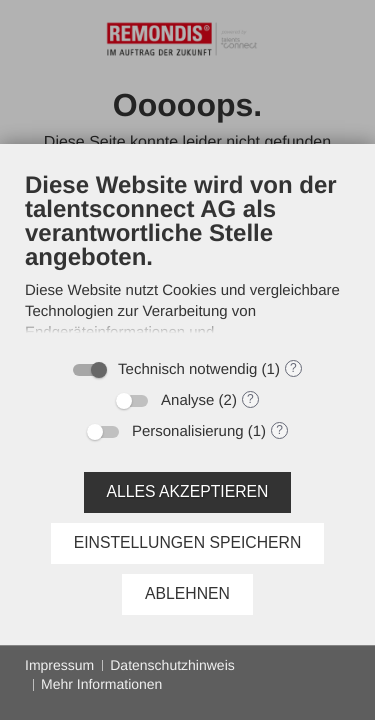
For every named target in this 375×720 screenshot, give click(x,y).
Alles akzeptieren (188, 491)
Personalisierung (188, 431)
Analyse (187, 400)
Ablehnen (187, 593)
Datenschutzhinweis (172, 665)
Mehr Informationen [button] (101, 684)
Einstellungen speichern (188, 542)
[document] (187, 259)
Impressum (59, 665)
